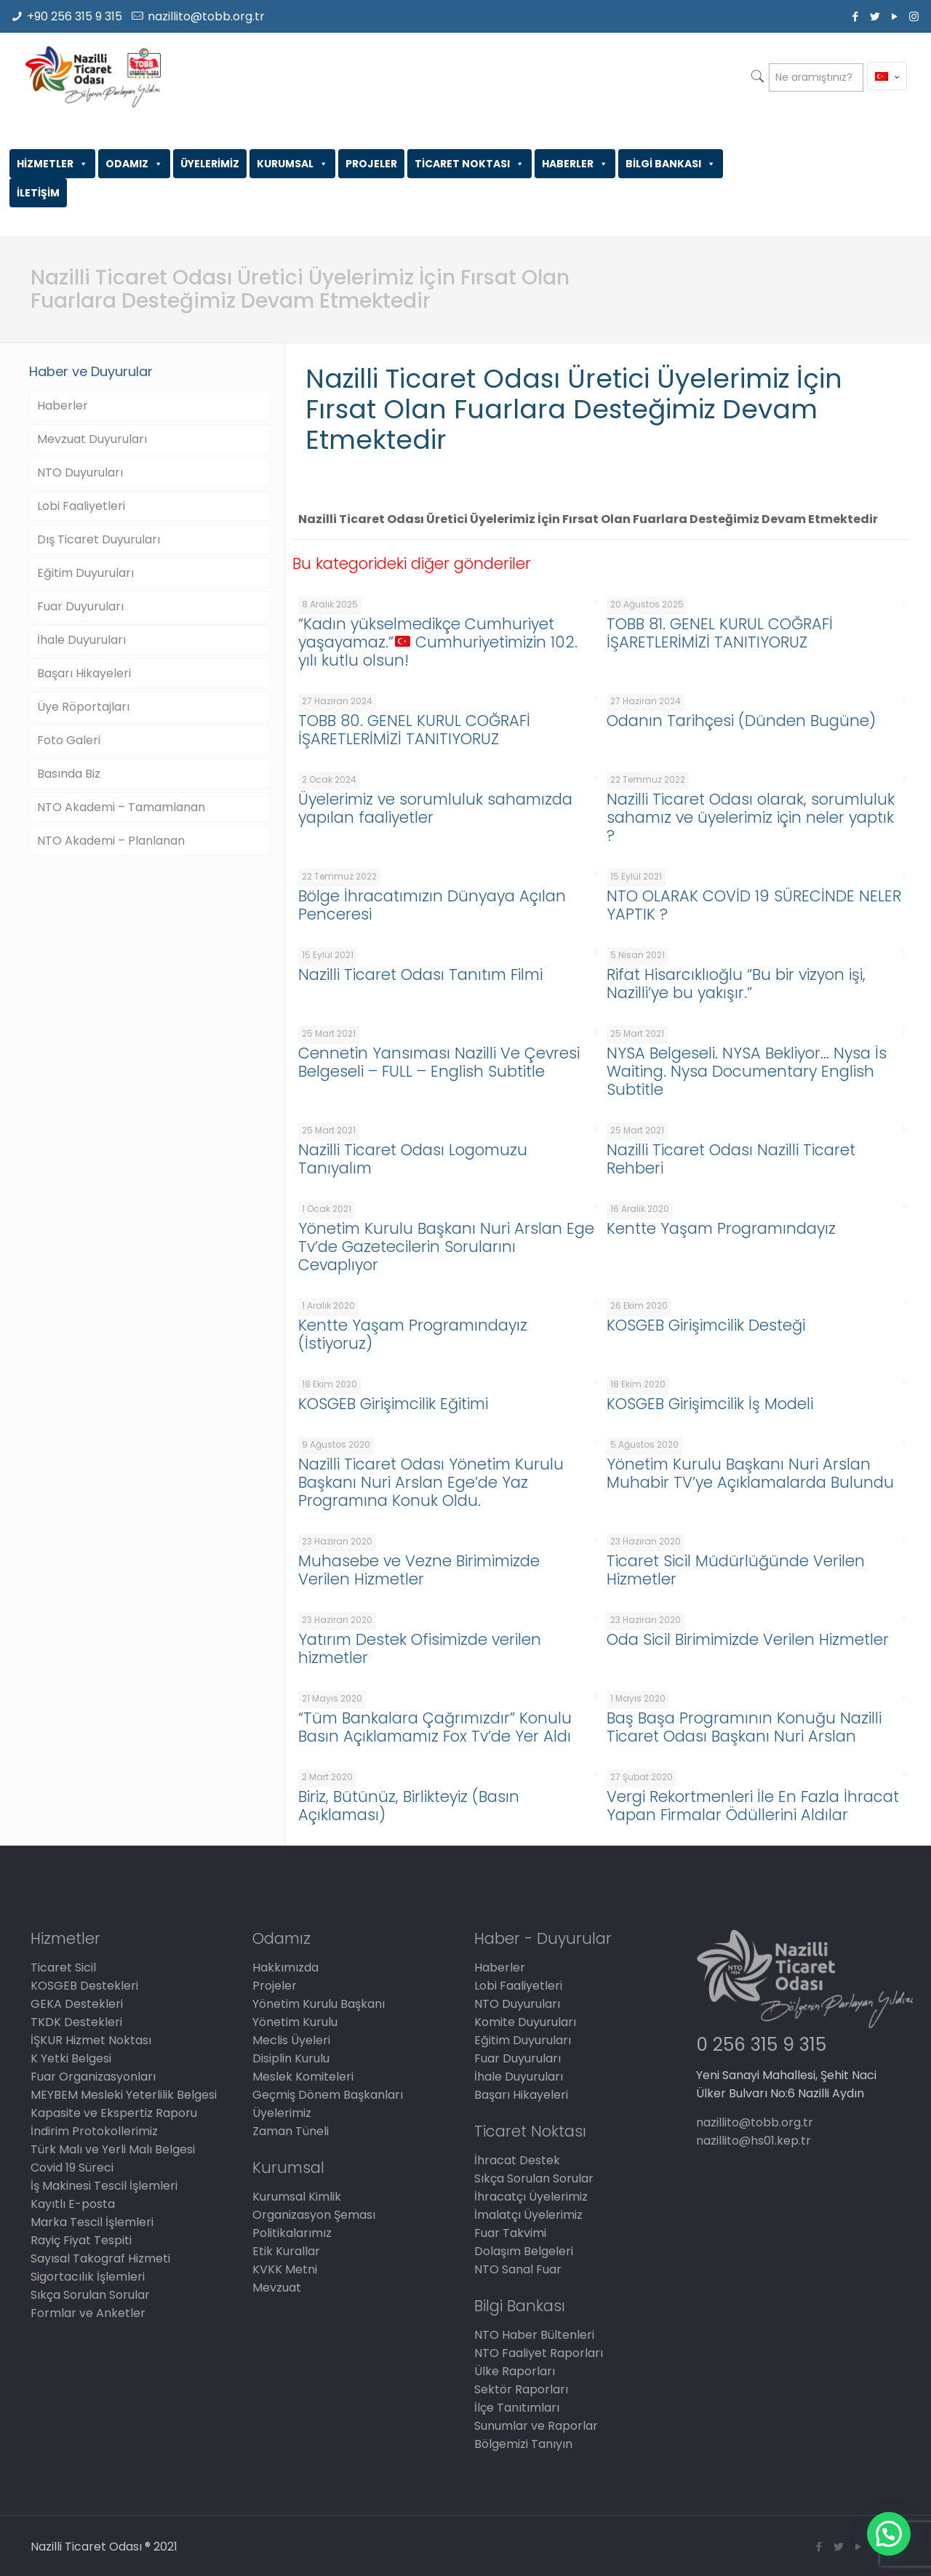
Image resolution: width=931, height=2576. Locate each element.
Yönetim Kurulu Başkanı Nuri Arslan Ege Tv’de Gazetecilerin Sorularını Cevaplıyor (446, 1246)
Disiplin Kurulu (290, 2058)
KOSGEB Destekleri (84, 1985)
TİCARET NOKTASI (469, 163)
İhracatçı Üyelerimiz (531, 2196)
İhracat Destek (517, 2160)
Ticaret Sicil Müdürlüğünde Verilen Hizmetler (736, 1570)
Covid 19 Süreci (72, 2167)
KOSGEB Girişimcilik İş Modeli (710, 1403)
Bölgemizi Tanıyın (523, 2444)
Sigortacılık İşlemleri (88, 2276)
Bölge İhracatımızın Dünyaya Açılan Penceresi (432, 905)
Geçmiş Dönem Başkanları (327, 2094)
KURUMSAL (292, 163)
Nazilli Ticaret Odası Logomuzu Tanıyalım (412, 1159)
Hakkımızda (285, 1967)
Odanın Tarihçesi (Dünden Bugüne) (741, 720)
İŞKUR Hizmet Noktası (91, 2040)
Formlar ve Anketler (88, 2313)
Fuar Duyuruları (80, 606)
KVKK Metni (284, 2269)
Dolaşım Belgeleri (523, 2251)
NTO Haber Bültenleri (534, 2334)
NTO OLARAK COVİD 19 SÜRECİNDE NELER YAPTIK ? (754, 905)
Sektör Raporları (521, 2389)
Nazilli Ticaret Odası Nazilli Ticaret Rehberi (731, 1159)
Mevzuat (276, 2287)
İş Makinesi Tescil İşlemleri (104, 2185)
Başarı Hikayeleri (84, 673)
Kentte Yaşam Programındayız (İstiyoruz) (412, 1334)
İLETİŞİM (38, 193)
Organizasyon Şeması (313, 2214)
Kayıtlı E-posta (73, 2204)
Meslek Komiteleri (302, 2076)
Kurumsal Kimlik (296, 2196)
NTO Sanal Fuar (518, 2269)
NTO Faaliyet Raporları (538, 2353)
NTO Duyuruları (80, 472)
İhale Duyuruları (81, 639)
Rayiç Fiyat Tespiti (81, 2240)
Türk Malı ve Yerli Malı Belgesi (113, 2149)
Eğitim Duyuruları (85, 573)
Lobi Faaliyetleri (81, 506)
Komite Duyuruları (525, 2022)
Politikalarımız (292, 2233)
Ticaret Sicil (63, 1967)
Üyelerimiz (281, 2113)
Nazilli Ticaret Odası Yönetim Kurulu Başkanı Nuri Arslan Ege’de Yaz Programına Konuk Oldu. (431, 1482)
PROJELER (371, 163)
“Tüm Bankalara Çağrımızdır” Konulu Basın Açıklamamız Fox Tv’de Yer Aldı (435, 1727)
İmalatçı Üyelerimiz (528, 2214)
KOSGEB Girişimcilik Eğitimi (393, 1403)
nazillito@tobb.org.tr (206, 16)
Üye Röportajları (83, 706)
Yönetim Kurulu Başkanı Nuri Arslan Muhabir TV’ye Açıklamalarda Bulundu (750, 1473)
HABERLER (575, 163)
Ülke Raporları (514, 2371)
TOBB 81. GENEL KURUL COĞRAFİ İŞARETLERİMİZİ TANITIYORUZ (720, 633)
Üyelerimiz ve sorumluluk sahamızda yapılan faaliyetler (435, 808)
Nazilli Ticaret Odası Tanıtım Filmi (420, 974)
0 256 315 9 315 (761, 2044)
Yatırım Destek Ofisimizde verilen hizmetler (419, 1648)
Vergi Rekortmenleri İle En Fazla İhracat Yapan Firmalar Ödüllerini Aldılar (753, 1805)
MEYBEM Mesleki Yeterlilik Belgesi (124, 2094)
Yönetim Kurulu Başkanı (318, 2003)
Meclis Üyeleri (291, 2040)
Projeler (274, 1985)
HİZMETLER (52, 163)
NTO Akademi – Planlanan (111, 840)
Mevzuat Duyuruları (92, 439)
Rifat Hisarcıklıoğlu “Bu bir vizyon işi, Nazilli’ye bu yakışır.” (736, 983)
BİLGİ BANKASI (671, 163)
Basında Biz (68, 773)
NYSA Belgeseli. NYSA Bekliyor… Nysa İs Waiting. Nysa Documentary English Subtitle (747, 1071)
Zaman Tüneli (290, 2131)
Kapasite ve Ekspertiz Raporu (114, 2113)
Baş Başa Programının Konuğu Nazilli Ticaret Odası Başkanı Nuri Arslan (744, 1727)
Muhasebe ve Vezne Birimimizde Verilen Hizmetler (419, 1570)
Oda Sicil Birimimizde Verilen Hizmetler (748, 1639)
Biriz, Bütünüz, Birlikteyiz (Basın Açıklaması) (408, 1805)
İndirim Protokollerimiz (94, 2131)
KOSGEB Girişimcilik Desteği (706, 1325)
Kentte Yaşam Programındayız (721, 1228)
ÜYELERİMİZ (209, 163)
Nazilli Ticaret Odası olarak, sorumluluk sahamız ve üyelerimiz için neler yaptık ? (751, 817)
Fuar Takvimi (510, 2233)
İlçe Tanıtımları (516, 2407)
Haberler (62, 405)
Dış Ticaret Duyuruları (98, 539)
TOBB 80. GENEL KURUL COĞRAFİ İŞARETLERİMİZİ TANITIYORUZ (414, 729)
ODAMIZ (134, 163)
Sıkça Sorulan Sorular (90, 2294)
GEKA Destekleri (77, 2003)
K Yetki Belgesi (71, 2058)
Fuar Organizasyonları (93, 2076)
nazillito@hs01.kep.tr (753, 2140)
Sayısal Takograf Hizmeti (100, 2258)
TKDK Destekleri (76, 2022)
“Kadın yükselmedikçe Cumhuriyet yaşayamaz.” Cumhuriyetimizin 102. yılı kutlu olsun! (438, 642)
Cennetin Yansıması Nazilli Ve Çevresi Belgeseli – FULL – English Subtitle (439, 1062)
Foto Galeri (68, 740)
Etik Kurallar (286, 2251)
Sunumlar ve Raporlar (536, 2425)
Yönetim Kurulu (294, 2022)
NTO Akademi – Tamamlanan (121, 807)
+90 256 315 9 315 (74, 16)
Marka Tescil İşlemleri (92, 2222)
